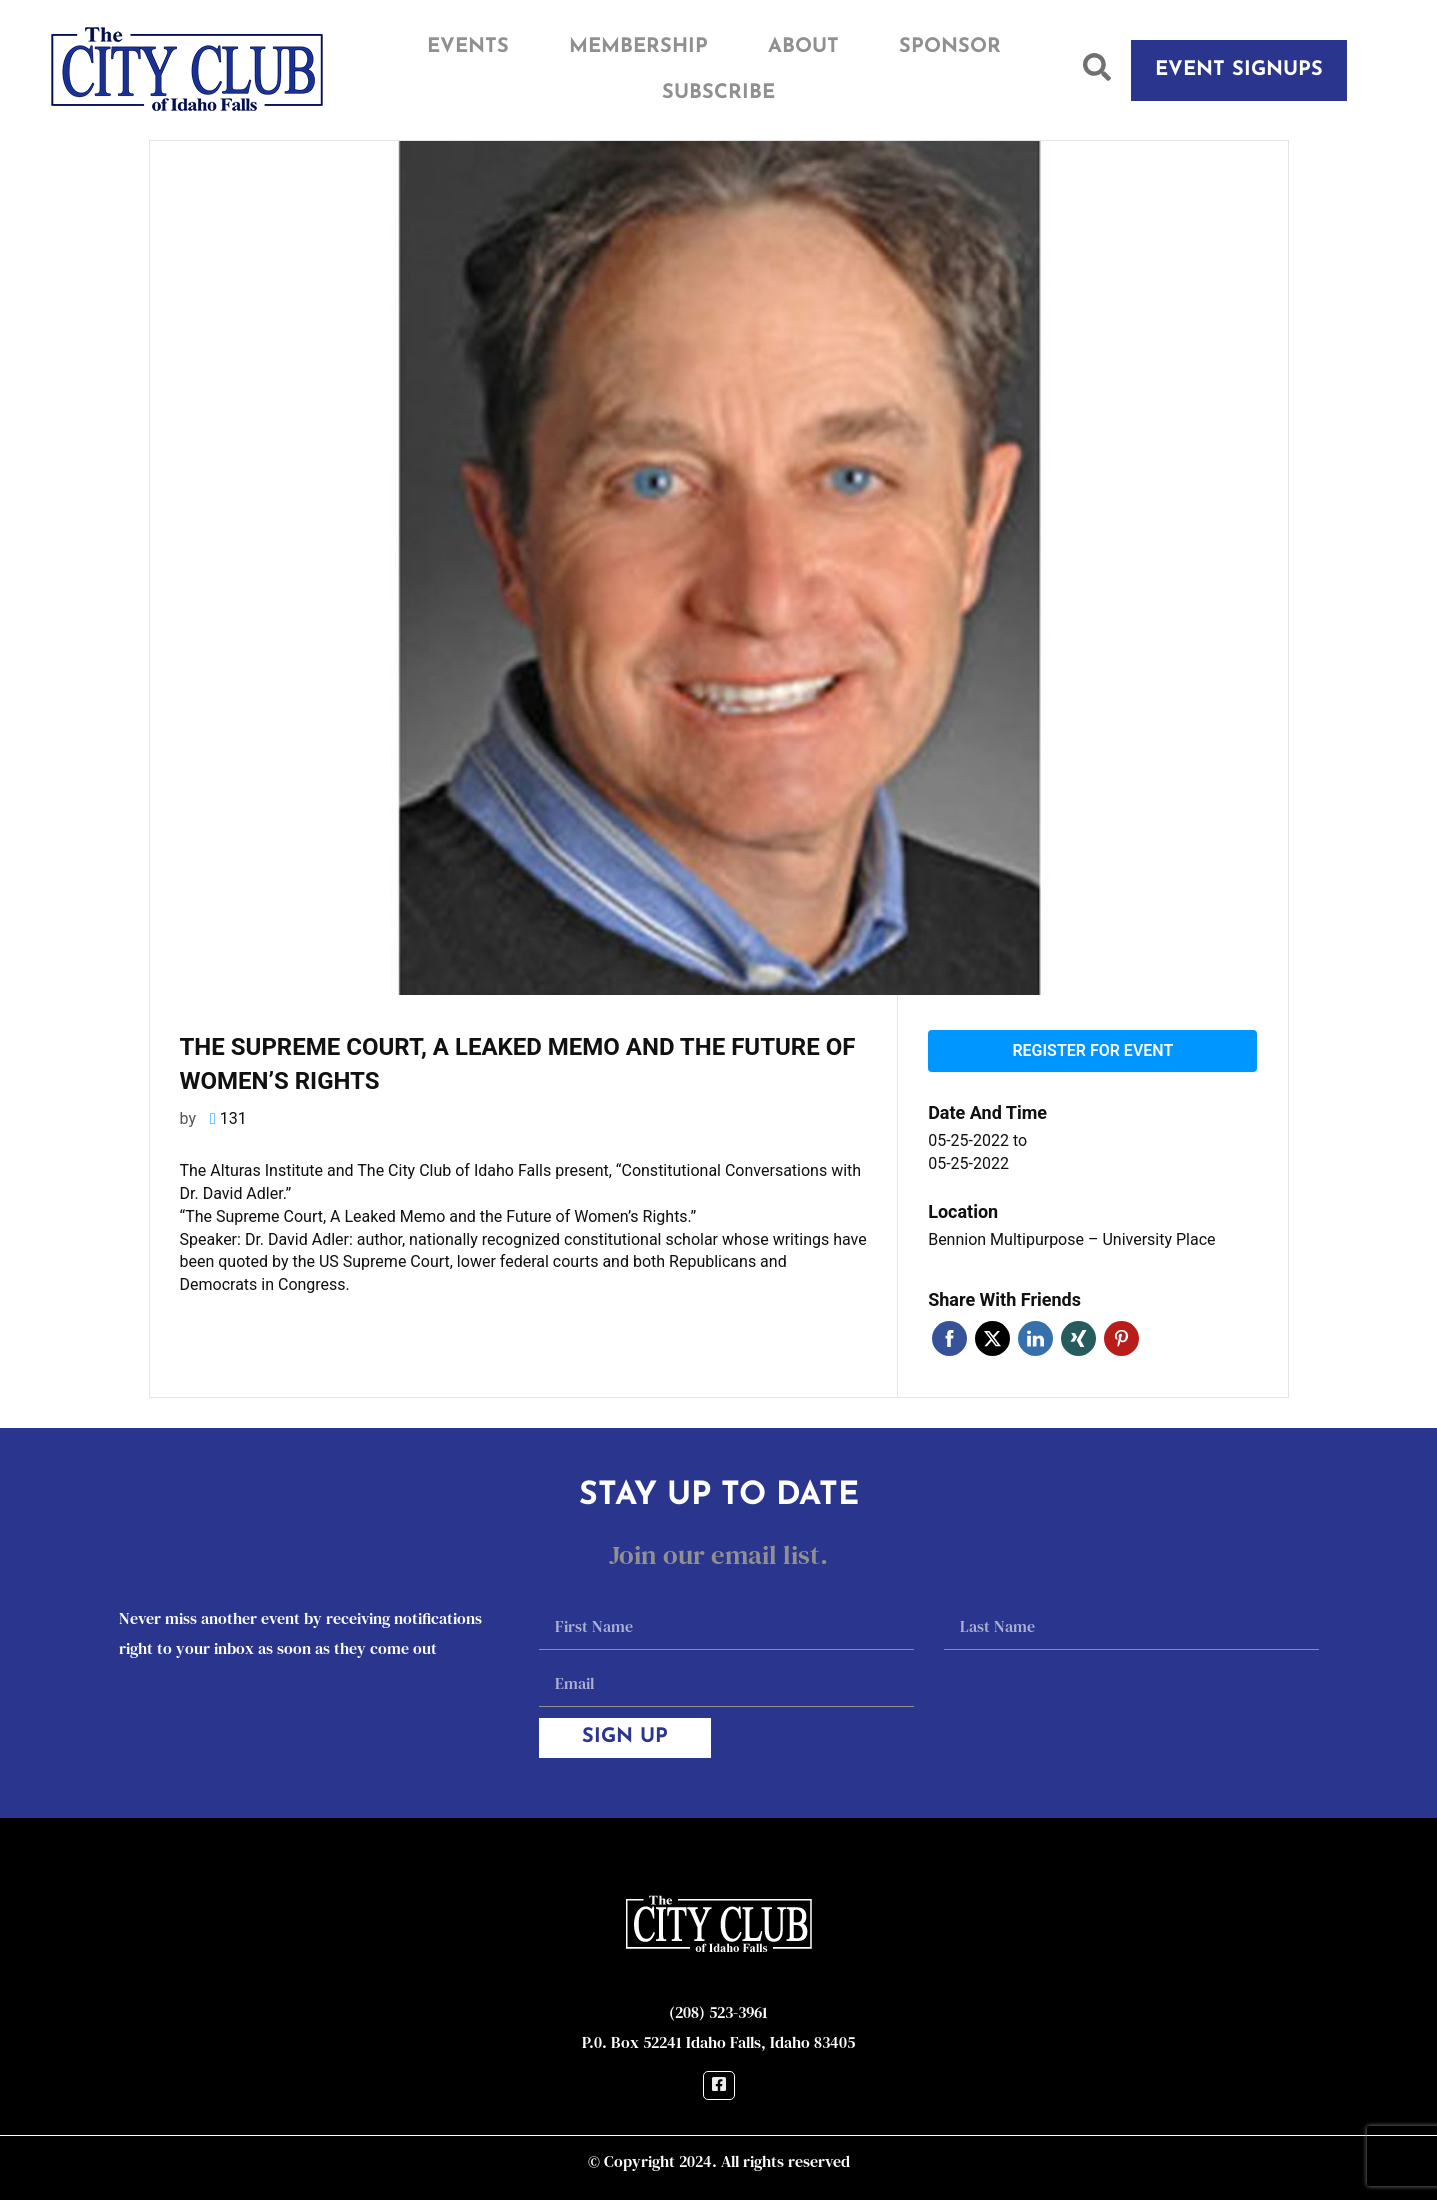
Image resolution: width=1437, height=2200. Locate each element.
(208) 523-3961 (718, 2012)
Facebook (949, 1338)
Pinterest (1121, 1338)
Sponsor (950, 47)
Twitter (992, 1338)
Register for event (1092, 1050)
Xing (1078, 1338)
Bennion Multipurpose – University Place (1071, 1239)
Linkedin (1035, 1338)
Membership (638, 47)
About (803, 47)
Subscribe (718, 93)
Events (468, 47)
